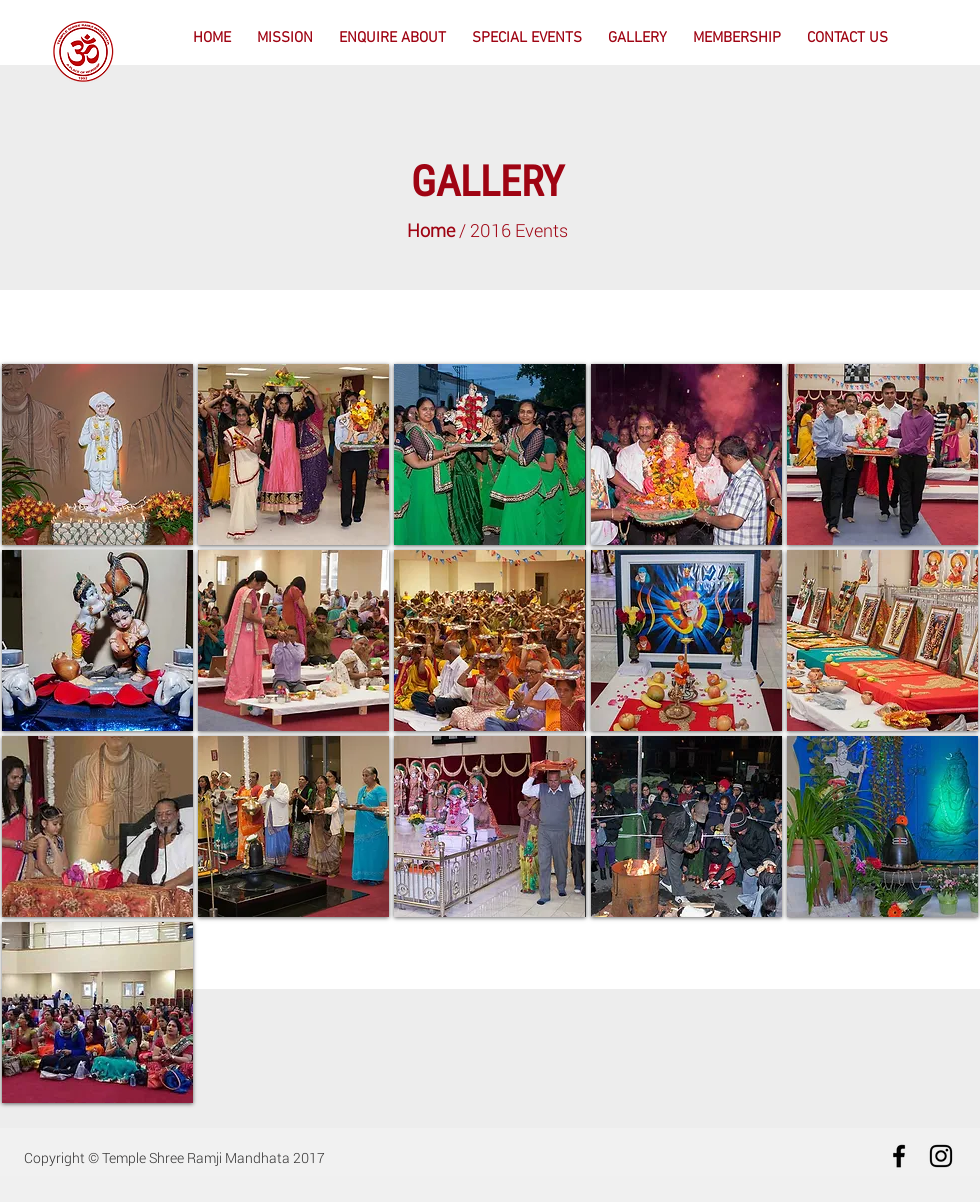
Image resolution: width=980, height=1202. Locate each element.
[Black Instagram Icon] (941, 1156)
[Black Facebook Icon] (899, 1156)
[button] (392, 38)
